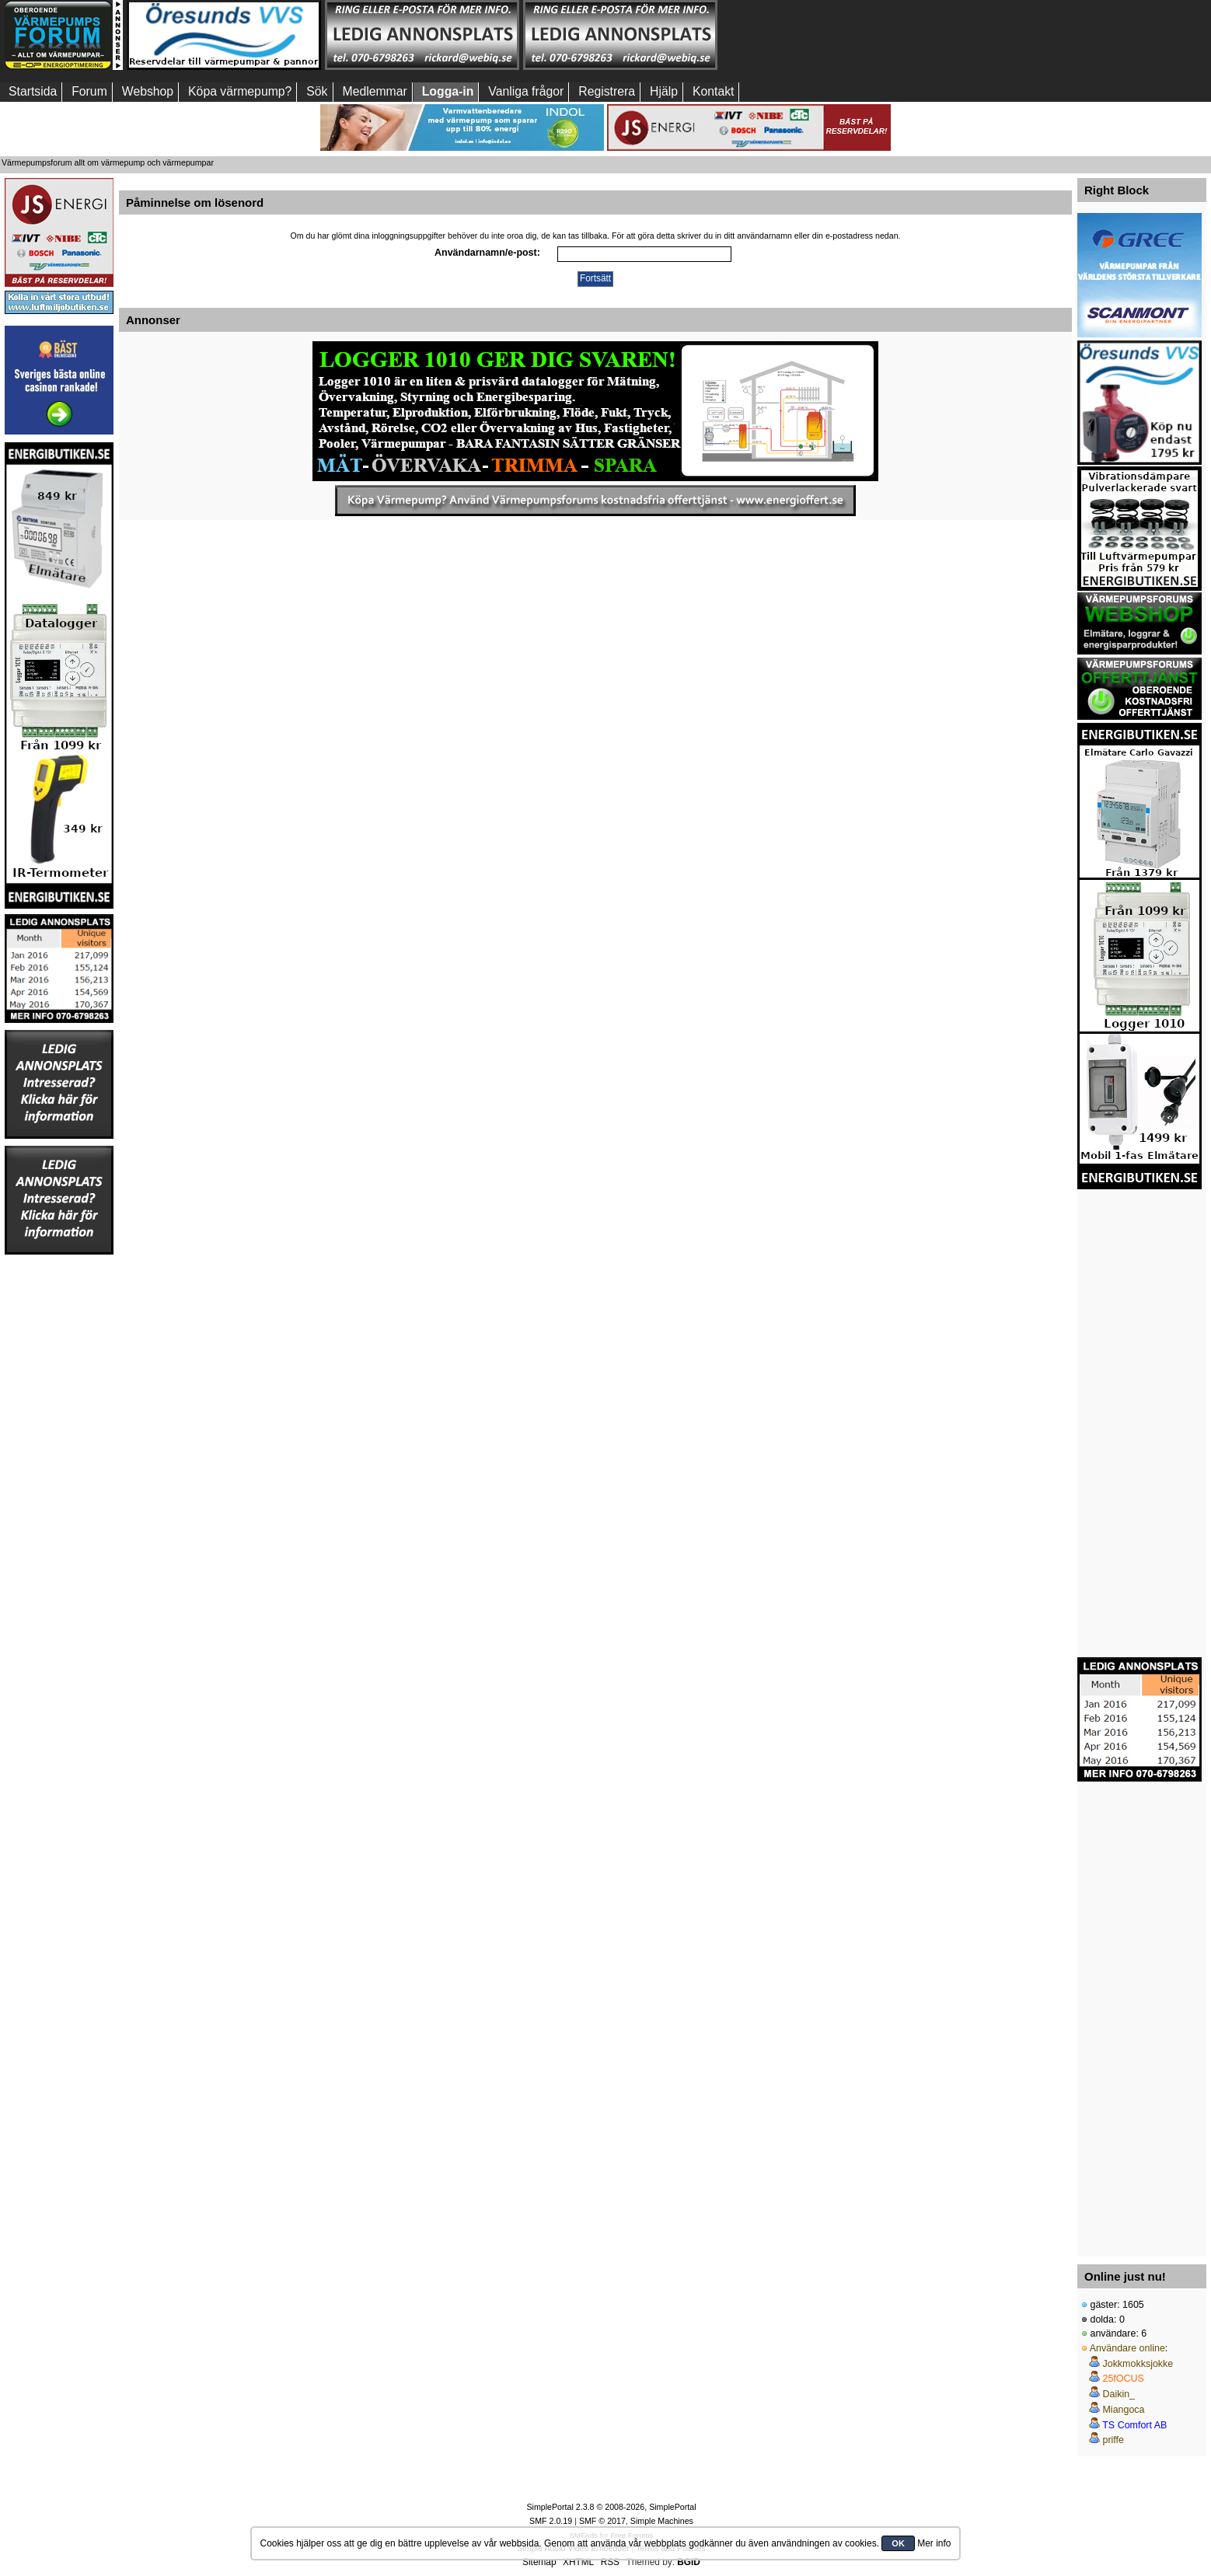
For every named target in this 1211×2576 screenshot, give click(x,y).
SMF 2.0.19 (550, 2520)
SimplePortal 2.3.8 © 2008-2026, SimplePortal (611, 2506)
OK (898, 2543)
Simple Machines (661, 2520)
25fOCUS (1122, 2378)
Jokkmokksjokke (1137, 2363)
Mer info (934, 2543)
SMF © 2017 (602, 2520)
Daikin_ (1118, 2394)
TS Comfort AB (1134, 2425)
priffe (1113, 2440)
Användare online (1127, 2348)
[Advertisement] (818, 35)
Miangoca (1123, 2409)
